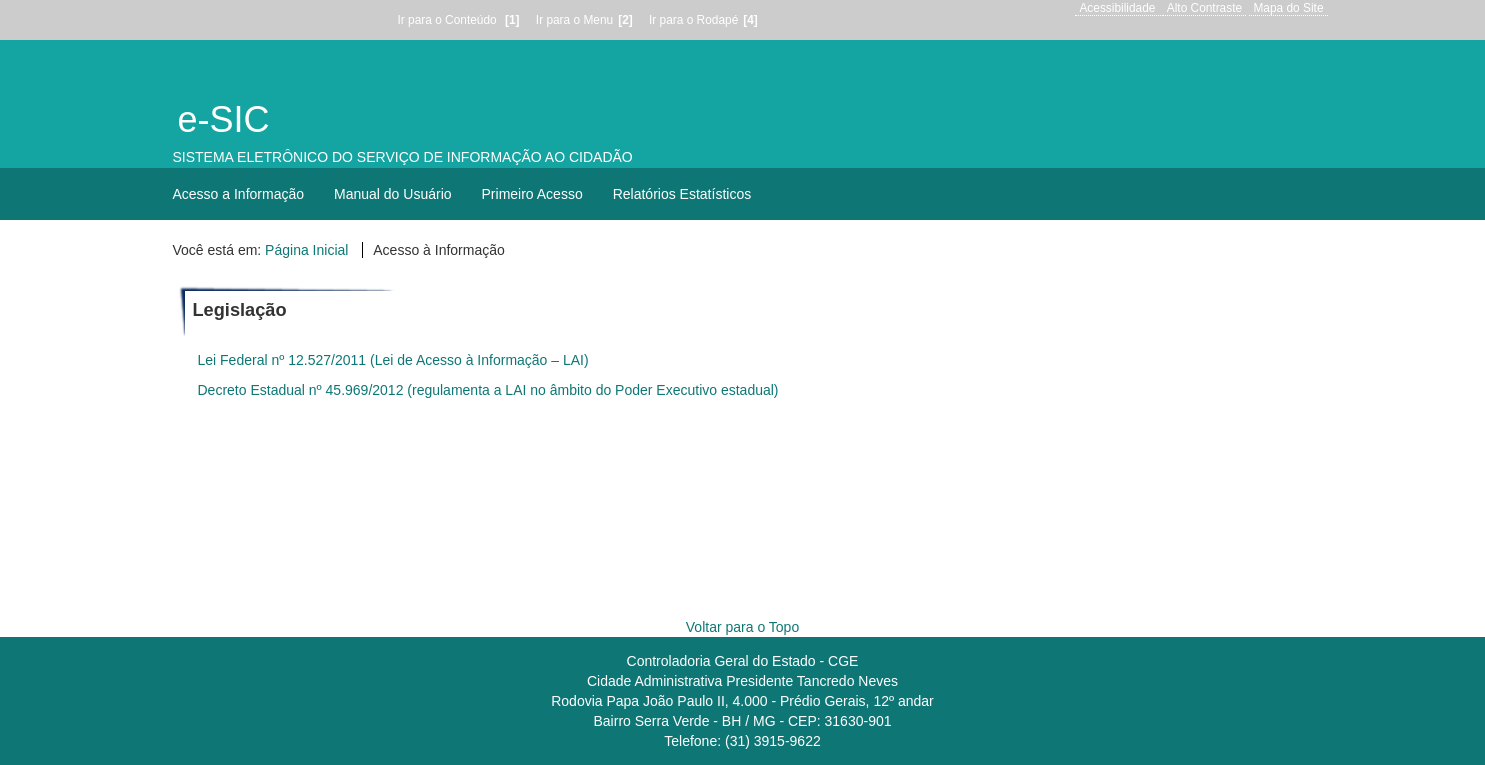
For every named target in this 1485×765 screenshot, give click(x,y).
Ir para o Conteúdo (461, 20)
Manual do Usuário (393, 194)
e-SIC (224, 119)
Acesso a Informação (239, 194)
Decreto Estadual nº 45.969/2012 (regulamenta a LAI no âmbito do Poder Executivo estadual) (488, 390)
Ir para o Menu (587, 20)
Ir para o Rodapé (706, 20)
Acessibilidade (1117, 8)
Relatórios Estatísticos (682, 194)
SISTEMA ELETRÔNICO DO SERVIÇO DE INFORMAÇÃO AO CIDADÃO (403, 157)
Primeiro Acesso (532, 194)
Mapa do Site (1288, 8)
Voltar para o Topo (742, 627)
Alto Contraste (1204, 8)
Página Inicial (306, 250)
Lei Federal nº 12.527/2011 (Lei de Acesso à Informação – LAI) (393, 360)
